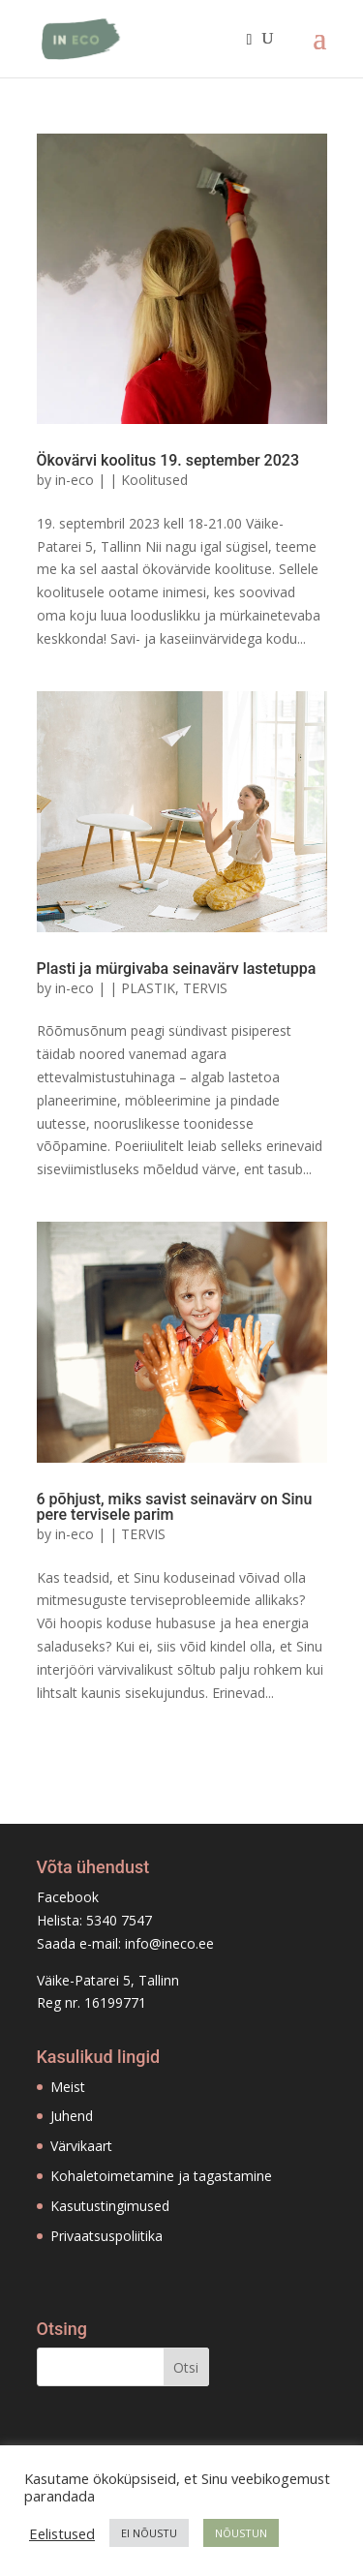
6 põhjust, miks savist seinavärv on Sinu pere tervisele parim (175, 1507)
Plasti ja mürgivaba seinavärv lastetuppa (177, 968)
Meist (67, 2086)
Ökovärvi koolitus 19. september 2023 (168, 460)
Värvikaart (81, 2146)
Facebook (68, 1897)
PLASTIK (148, 988)
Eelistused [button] (62, 2533)
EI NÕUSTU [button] (149, 2533)
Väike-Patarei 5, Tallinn (108, 1980)
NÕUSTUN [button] (241, 2533)
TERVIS (205, 988)
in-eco (74, 479)
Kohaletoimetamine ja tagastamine (161, 2176)
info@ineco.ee (169, 1943)
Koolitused (154, 479)
